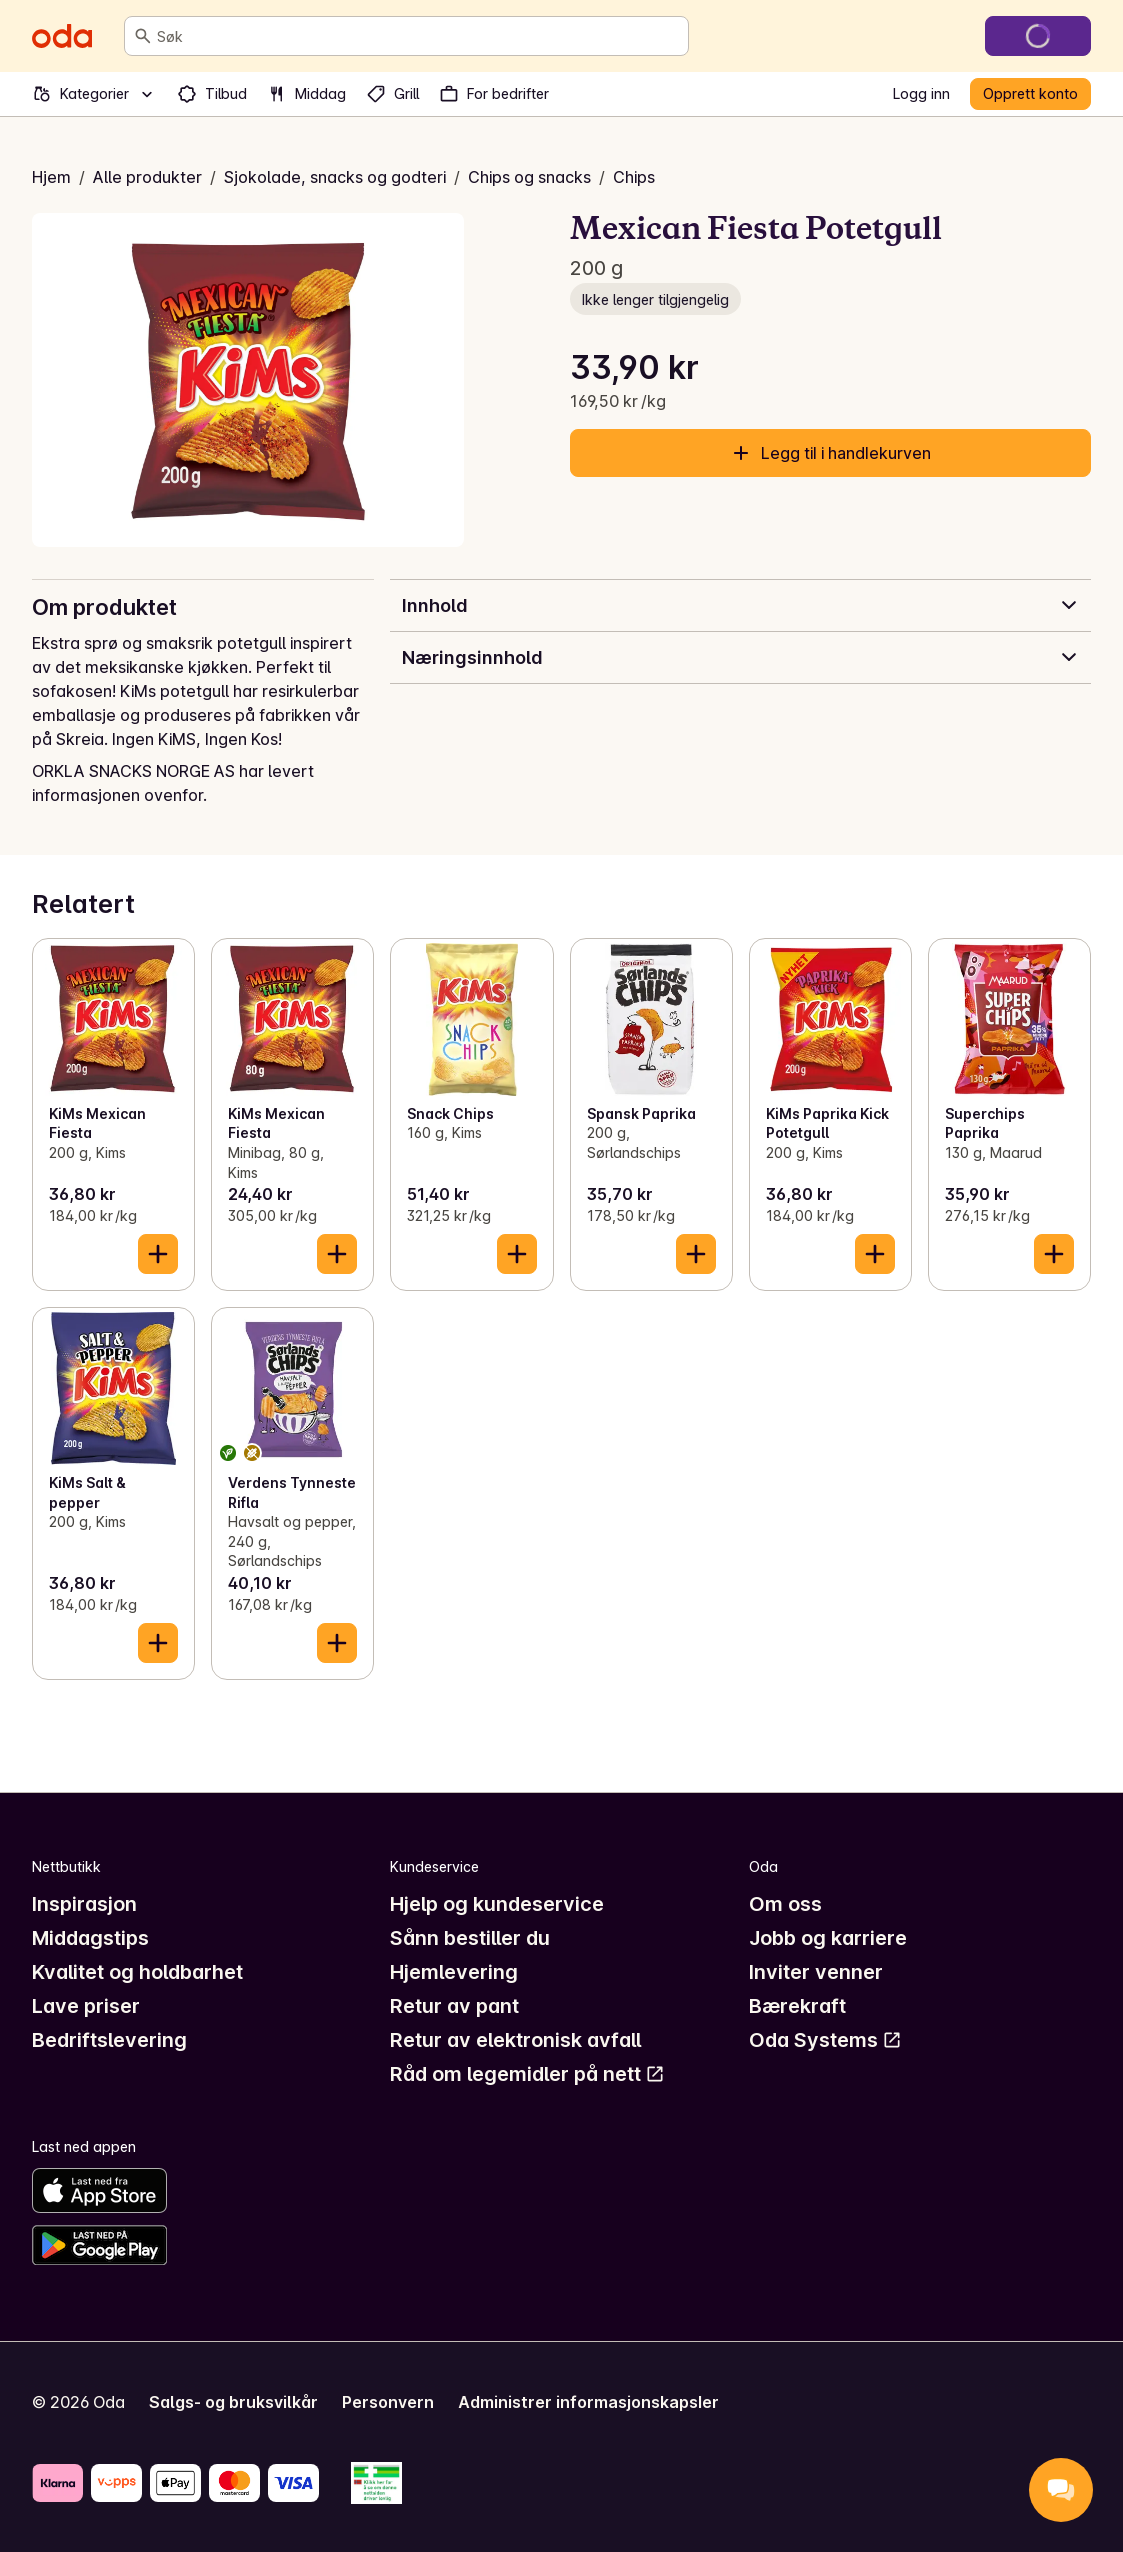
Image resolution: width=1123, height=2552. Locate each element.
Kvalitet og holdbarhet (137, 1972)
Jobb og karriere (828, 1938)
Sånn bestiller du (470, 1938)
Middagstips (90, 1938)
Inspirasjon (84, 1904)
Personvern (388, 2402)
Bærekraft (797, 2006)
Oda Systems (825, 2040)
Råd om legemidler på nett (527, 2074)
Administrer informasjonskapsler (588, 2402)
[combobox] (418, 36)
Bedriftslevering (109, 2040)
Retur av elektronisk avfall (515, 2040)
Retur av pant (454, 2006)
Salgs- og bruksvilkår (233, 2402)
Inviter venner (816, 1972)
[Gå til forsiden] (62, 36)
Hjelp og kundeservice (497, 1904)
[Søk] (143, 36)
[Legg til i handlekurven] (158, 1254)
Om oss (785, 1904)
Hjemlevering (454, 1972)
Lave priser (86, 2006)
